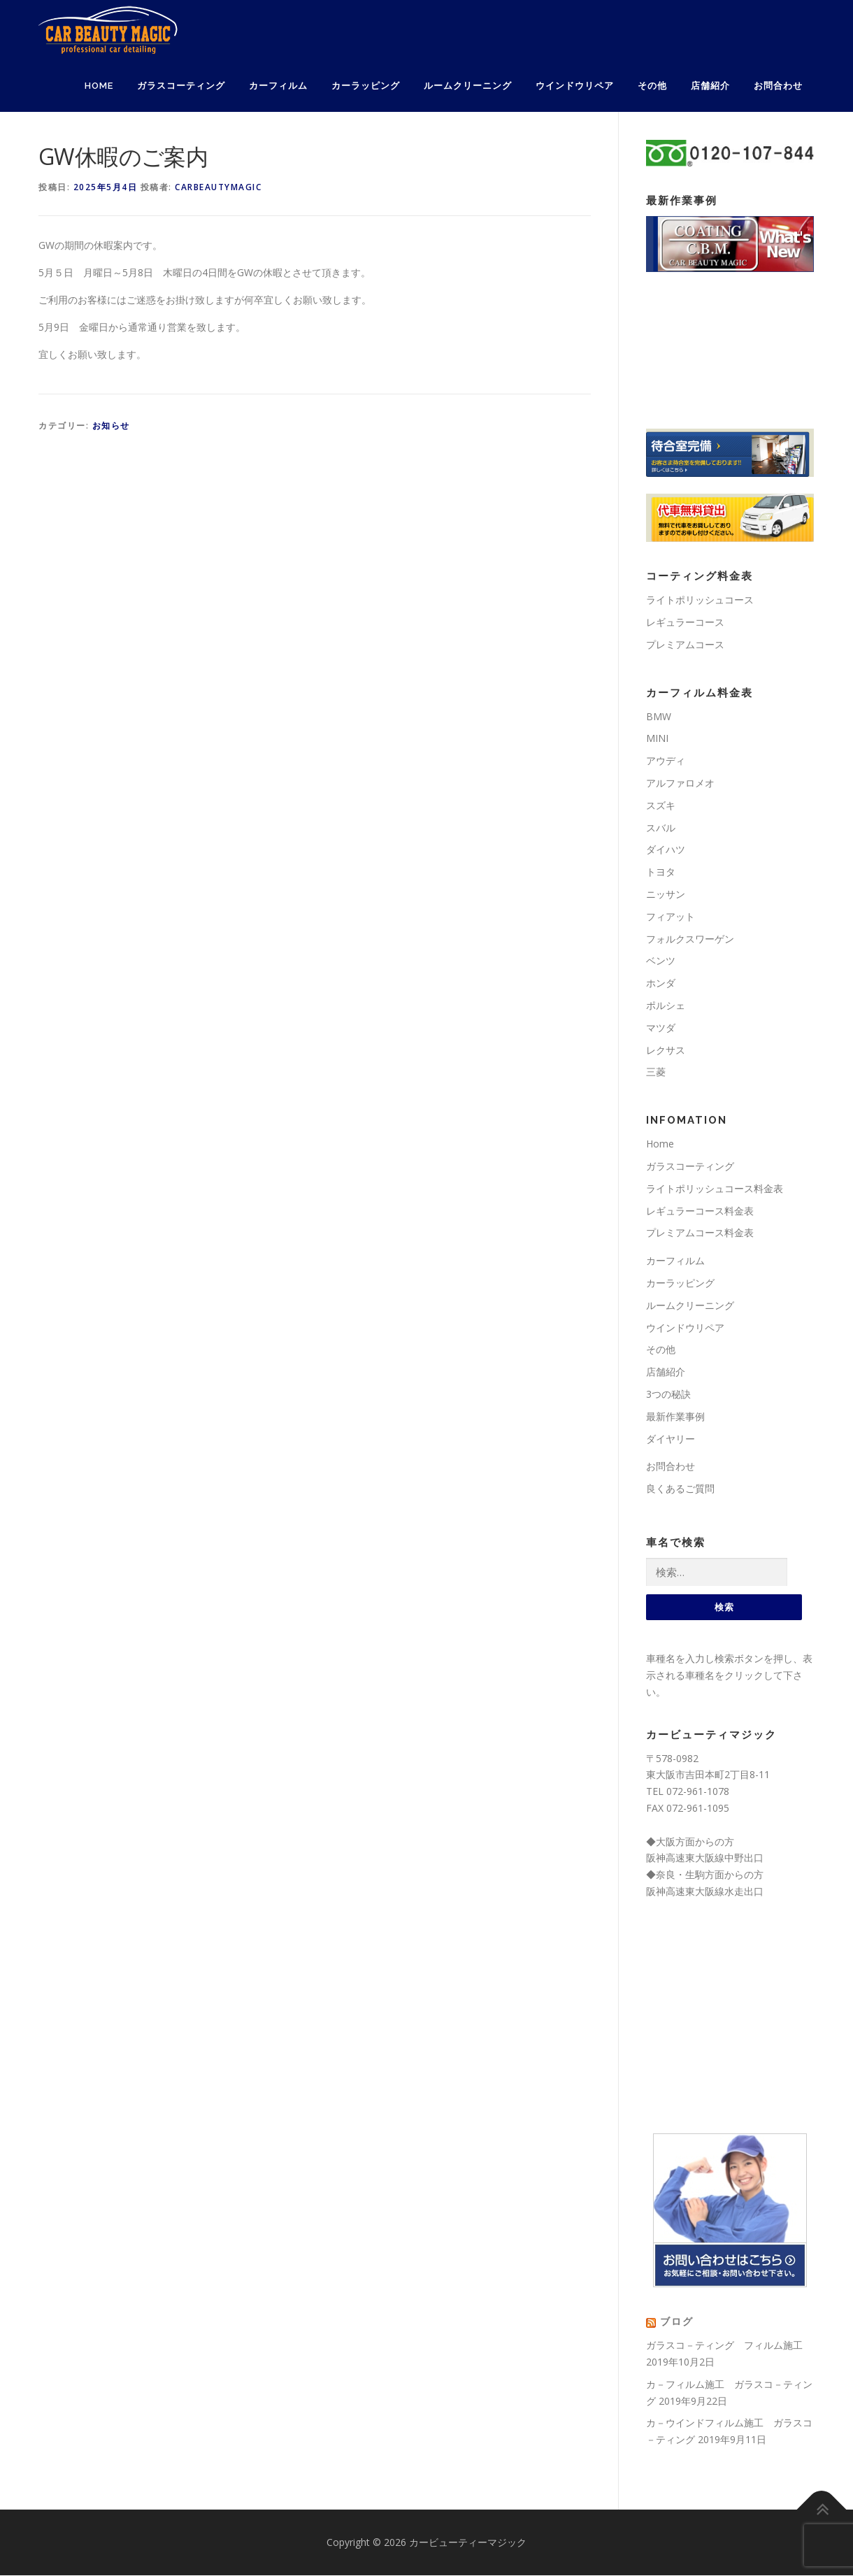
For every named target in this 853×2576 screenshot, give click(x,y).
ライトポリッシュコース (700, 599)
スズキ (660, 805)
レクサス (665, 1050)
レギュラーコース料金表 (700, 1210)
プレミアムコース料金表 (700, 1232)
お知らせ (111, 425)
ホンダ (660, 982)
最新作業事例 (675, 1416)
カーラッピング (365, 85)
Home (99, 85)
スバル (660, 827)
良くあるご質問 (680, 1488)
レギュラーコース (685, 622)
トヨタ (660, 871)
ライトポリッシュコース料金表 (714, 1188)
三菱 (656, 1071)
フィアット (670, 916)
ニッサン (665, 894)
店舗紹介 (710, 85)
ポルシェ (665, 1005)
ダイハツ (665, 849)
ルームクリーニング (468, 85)
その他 (652, 85)
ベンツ (660, 960)
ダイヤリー (670, 1438)
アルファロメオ (680, 782)
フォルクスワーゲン (690, 938)
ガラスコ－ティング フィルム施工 (724, 2346)
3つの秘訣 (668, 1394)
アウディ (665, 760)
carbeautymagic (218, 187)
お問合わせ (778, 85)
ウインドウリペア (575, 85)
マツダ (660, 1027)
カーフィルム (278, 85)
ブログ (677, 2322)
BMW (658, 716)
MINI (657, 738)
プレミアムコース (685, 644)
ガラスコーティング (181, 85)
